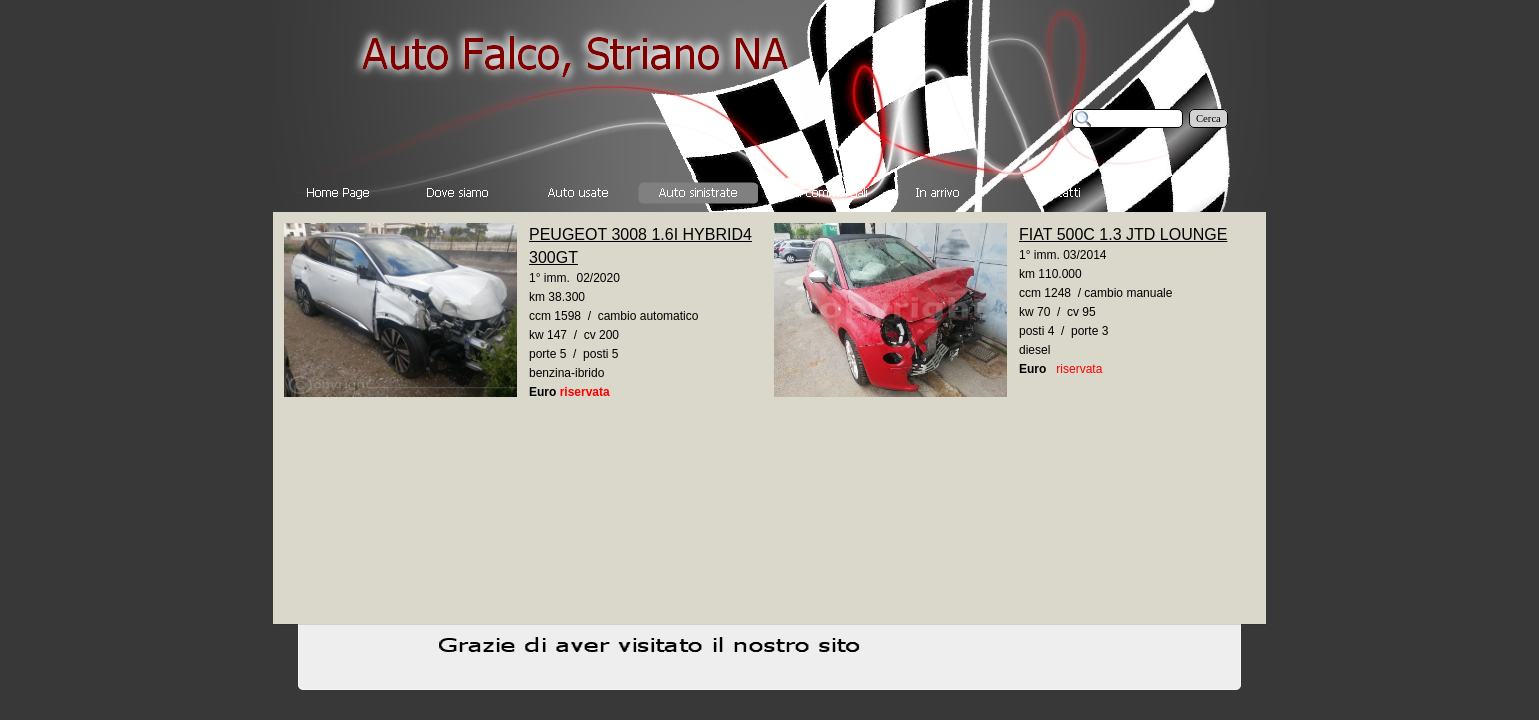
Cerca (1208, 118)
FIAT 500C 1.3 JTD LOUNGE (1123, 234)
